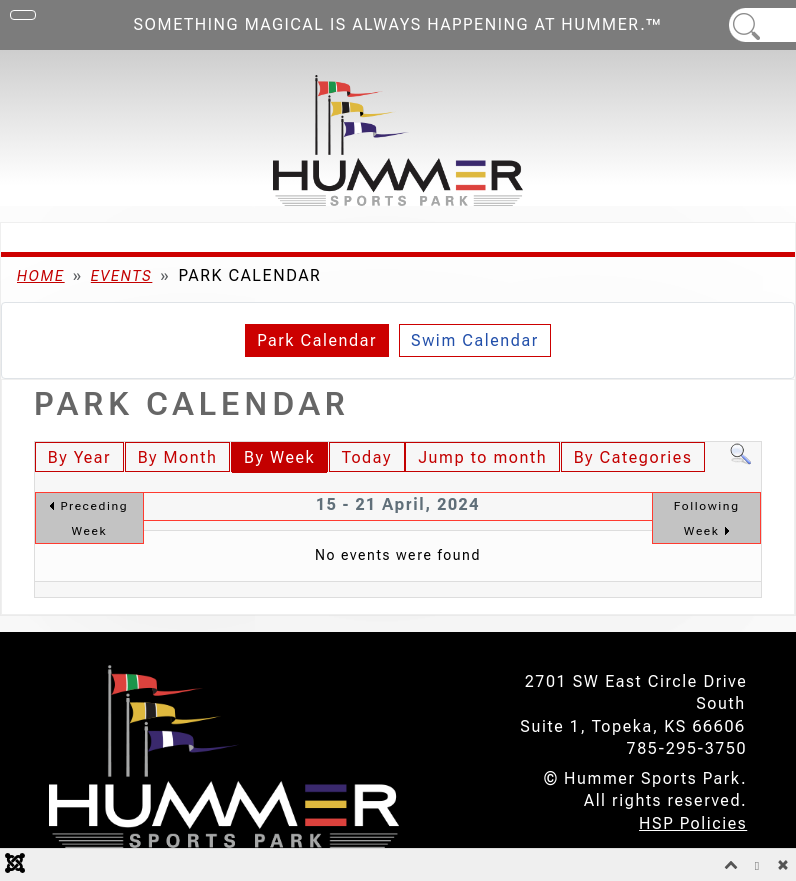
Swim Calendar (475, 340)
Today (367, 457)
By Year (79, 457)
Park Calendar (317, 340)
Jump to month (482, 457)
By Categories (633, 457)
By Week (279, 457)
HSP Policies (693, 823)
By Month (178, 457)
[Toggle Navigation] (23, 15)
